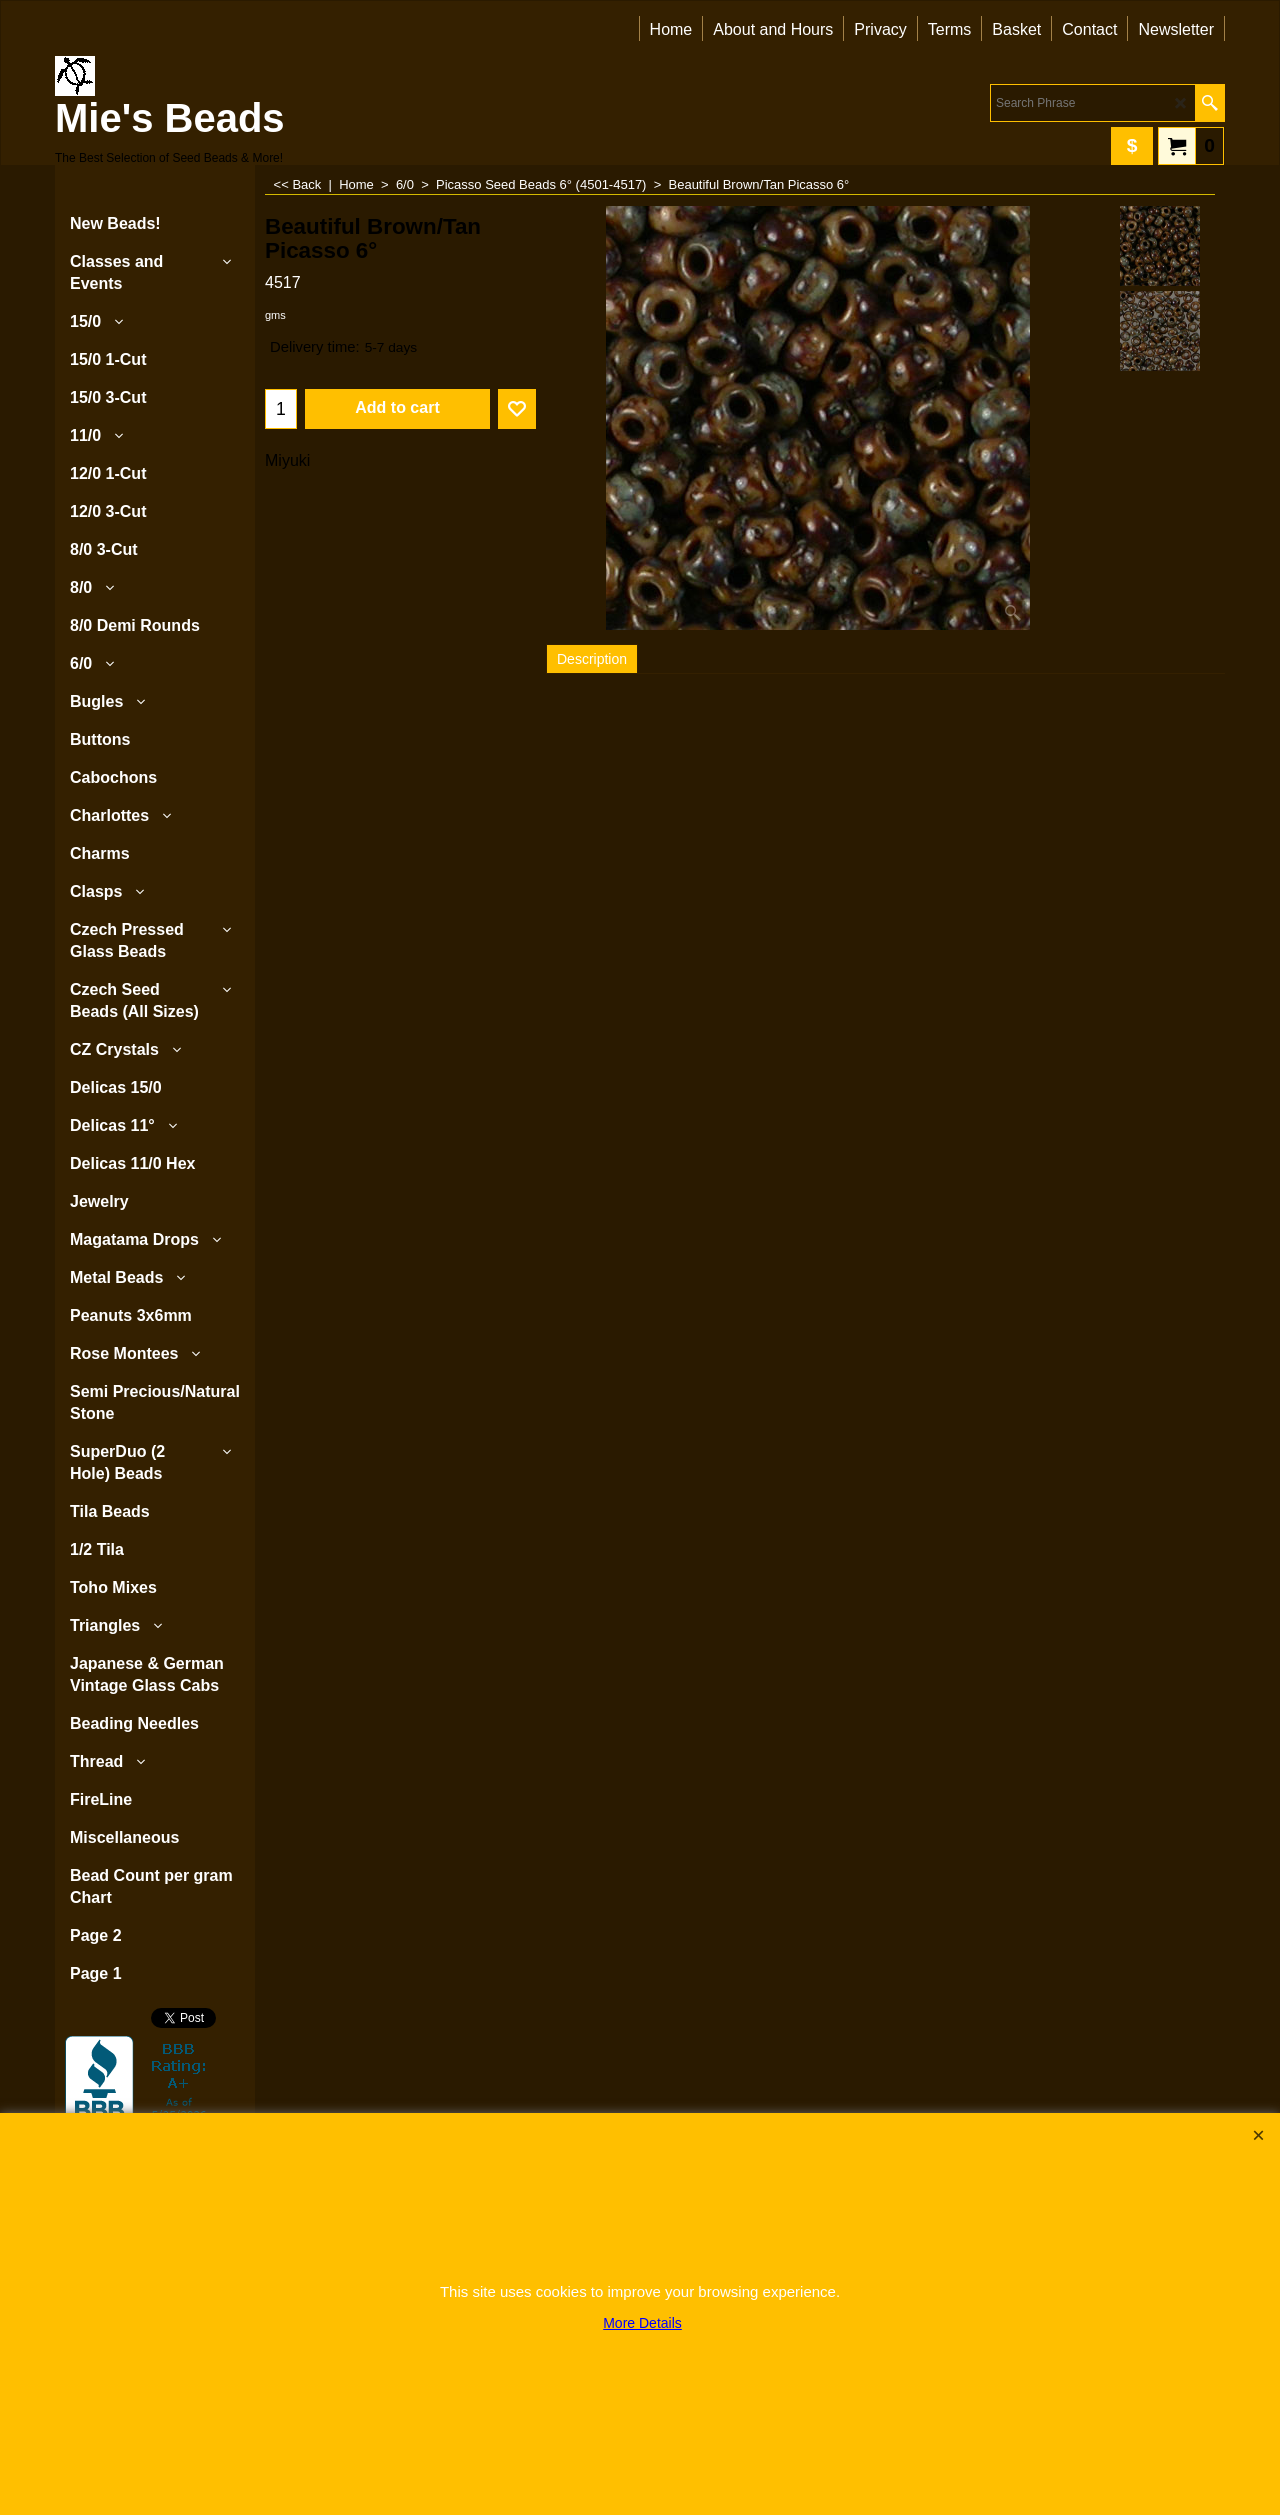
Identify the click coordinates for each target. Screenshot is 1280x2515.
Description (592, 659)
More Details (642, 2323)
